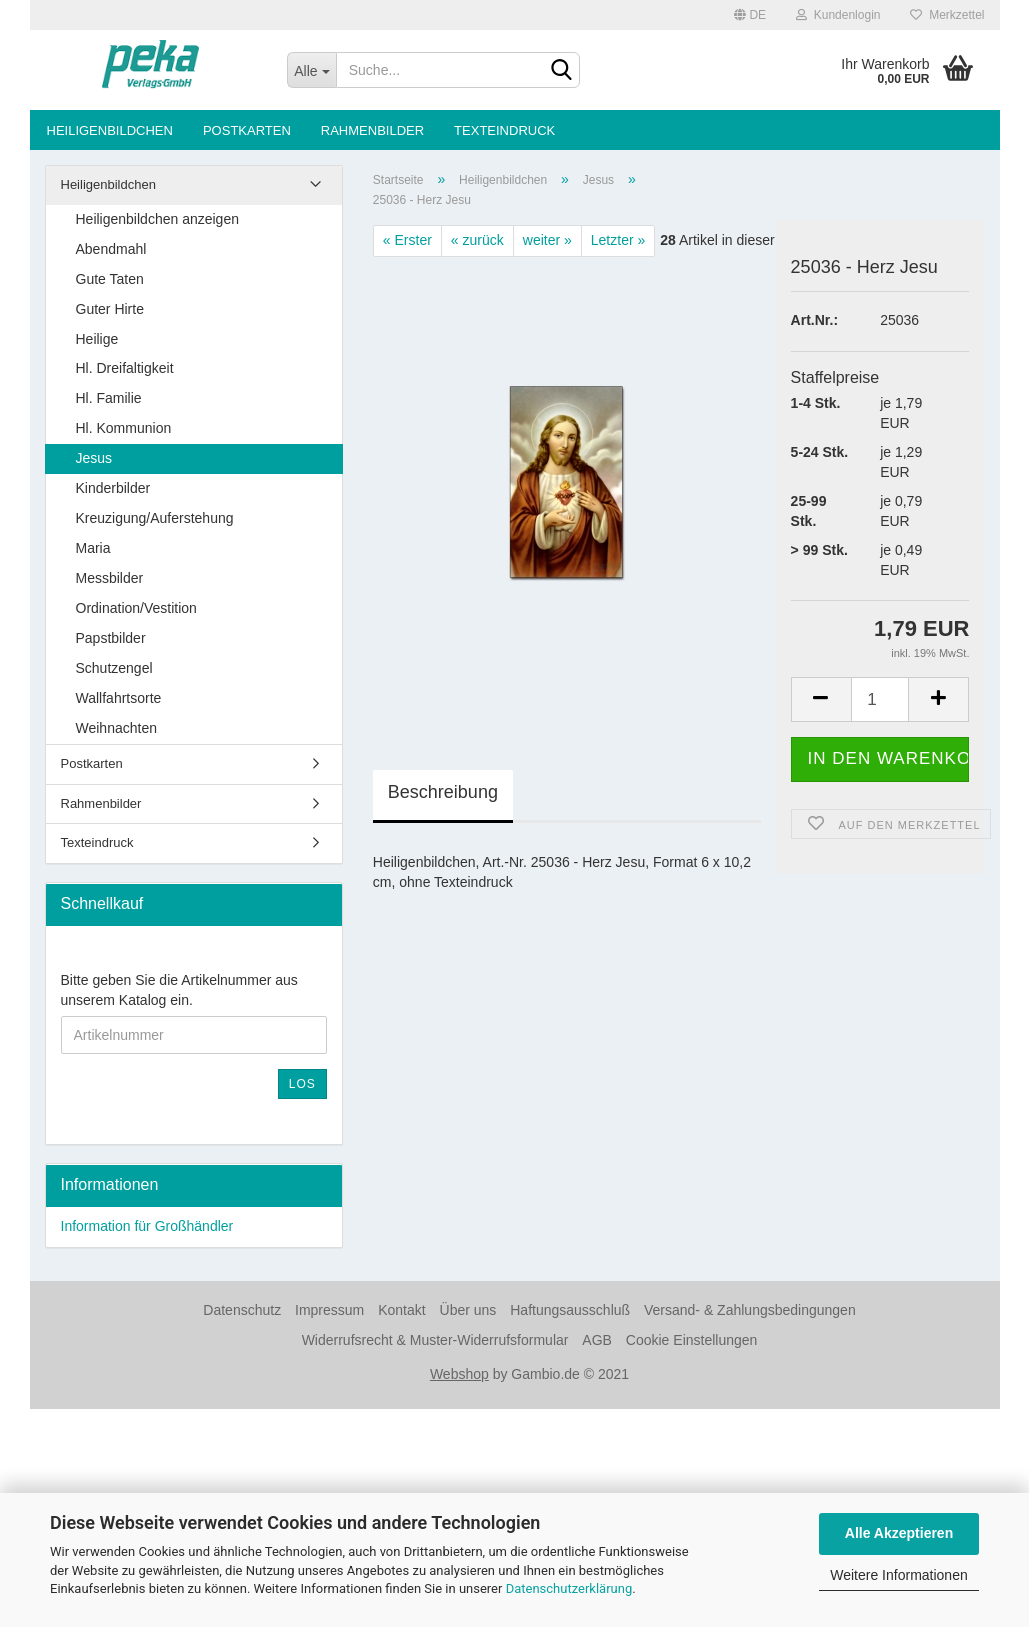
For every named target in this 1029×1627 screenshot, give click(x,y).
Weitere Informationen (898, 1575)
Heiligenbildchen (110, 130)
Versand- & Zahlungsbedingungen (750, 1310)
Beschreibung (443, 792)
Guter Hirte (110, 309)
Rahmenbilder (372, 130)
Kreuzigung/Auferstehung (155, 518)
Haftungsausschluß (570, 1310)
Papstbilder (111, 638)
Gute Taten (110, 279)
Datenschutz (242, 1310)
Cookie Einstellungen (692, 1340)
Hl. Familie (109, 398)
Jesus (94, 458)
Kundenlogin (838, 15)
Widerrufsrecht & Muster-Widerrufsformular (435, 1340)
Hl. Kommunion (124, 428)
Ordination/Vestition (136, 608)
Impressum (329, 1310)
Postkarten (247, 130)
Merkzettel (947, 15)
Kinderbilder (113, 488)
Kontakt (401, 1310)
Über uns (468, 1310)
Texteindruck (504, 130)
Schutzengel (114, 668)
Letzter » (618, 240)
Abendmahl (111, 249)
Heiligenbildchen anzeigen (157, 219)
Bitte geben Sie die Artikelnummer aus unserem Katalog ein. (179, 990)
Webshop (459, 1374)
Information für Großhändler (147, 1226)
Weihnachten (116, 728)
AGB (597, 1340)
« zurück (477, 240)
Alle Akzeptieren (899, 1533)
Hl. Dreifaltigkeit (125, 368)
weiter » (547, 240)
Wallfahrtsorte (119, 698)
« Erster (407, 240)
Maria (93, 548)
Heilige (97, 339)
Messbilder (110, 578)
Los (302, 1084)
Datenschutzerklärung (569, 1588)
